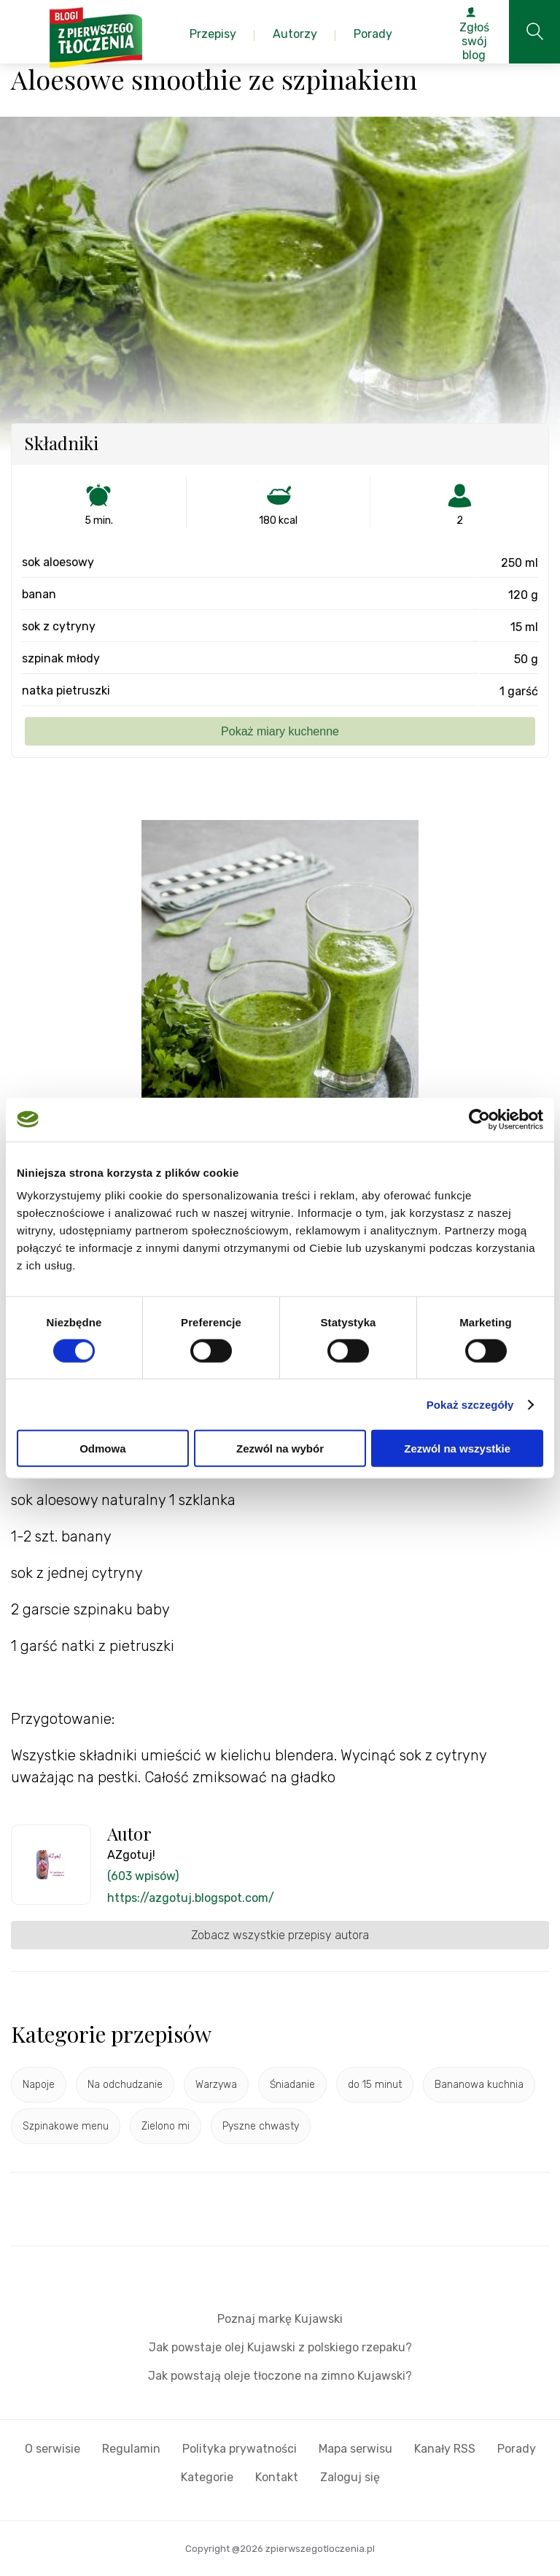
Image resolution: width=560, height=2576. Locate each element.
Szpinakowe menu (66, 2126)
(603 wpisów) (143, 1876)
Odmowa (102, 1448)
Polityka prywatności (239, 2449)
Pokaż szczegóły (470, 1404)
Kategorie (207, 2477)
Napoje (39, 2084)
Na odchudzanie (125, 2084)
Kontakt (276, 2477)
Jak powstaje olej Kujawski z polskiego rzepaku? (280, 2347)
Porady (516, 2449)
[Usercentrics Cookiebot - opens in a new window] (479, 1119)
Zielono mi (165, 2126)
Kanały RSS (444, 2449)
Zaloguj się (350, 2477)
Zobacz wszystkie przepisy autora (280, 1935)
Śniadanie (292, 2084)
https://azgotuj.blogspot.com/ (190, 1898)
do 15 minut (375, 2084)
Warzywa (216, 2084)
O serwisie (52, 2449)
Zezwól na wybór (280, 1448)
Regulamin (131, 2449)
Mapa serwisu (355, 2449)
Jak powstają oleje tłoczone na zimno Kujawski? (280, 2376)
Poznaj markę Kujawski (280, 2319)
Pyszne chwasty (260, 2126)
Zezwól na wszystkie (457, 1448)
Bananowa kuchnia (479, 2084)
